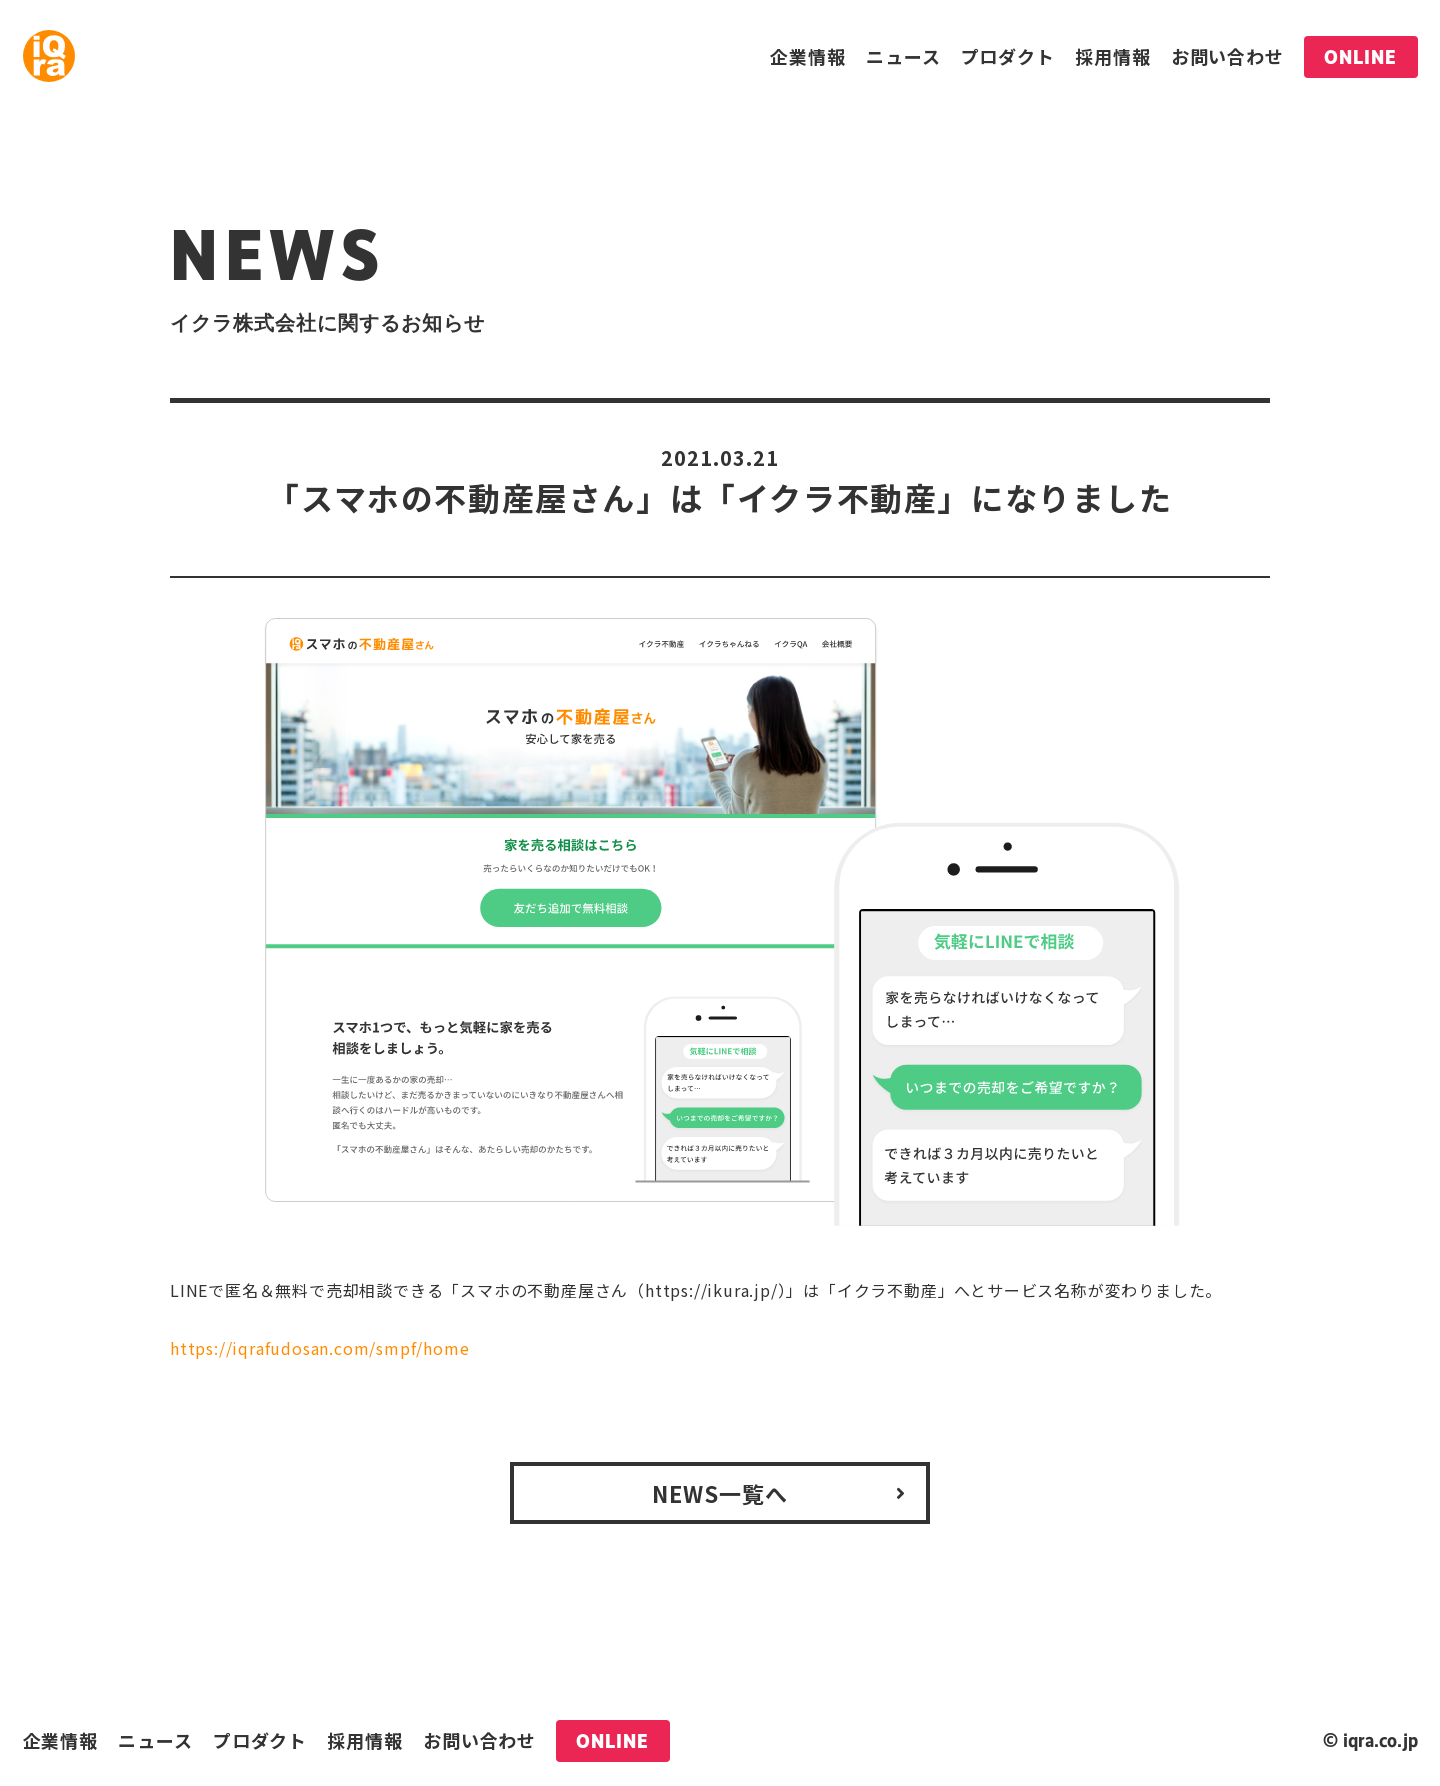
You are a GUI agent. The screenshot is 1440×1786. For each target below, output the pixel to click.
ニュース (903, 56)
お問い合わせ (1227, 56)
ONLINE (1360, 57)
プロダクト (1008, 56)
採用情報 (1113, 56)
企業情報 (808, 56)
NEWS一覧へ (720, 1493)
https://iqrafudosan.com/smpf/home (319, 1348)
